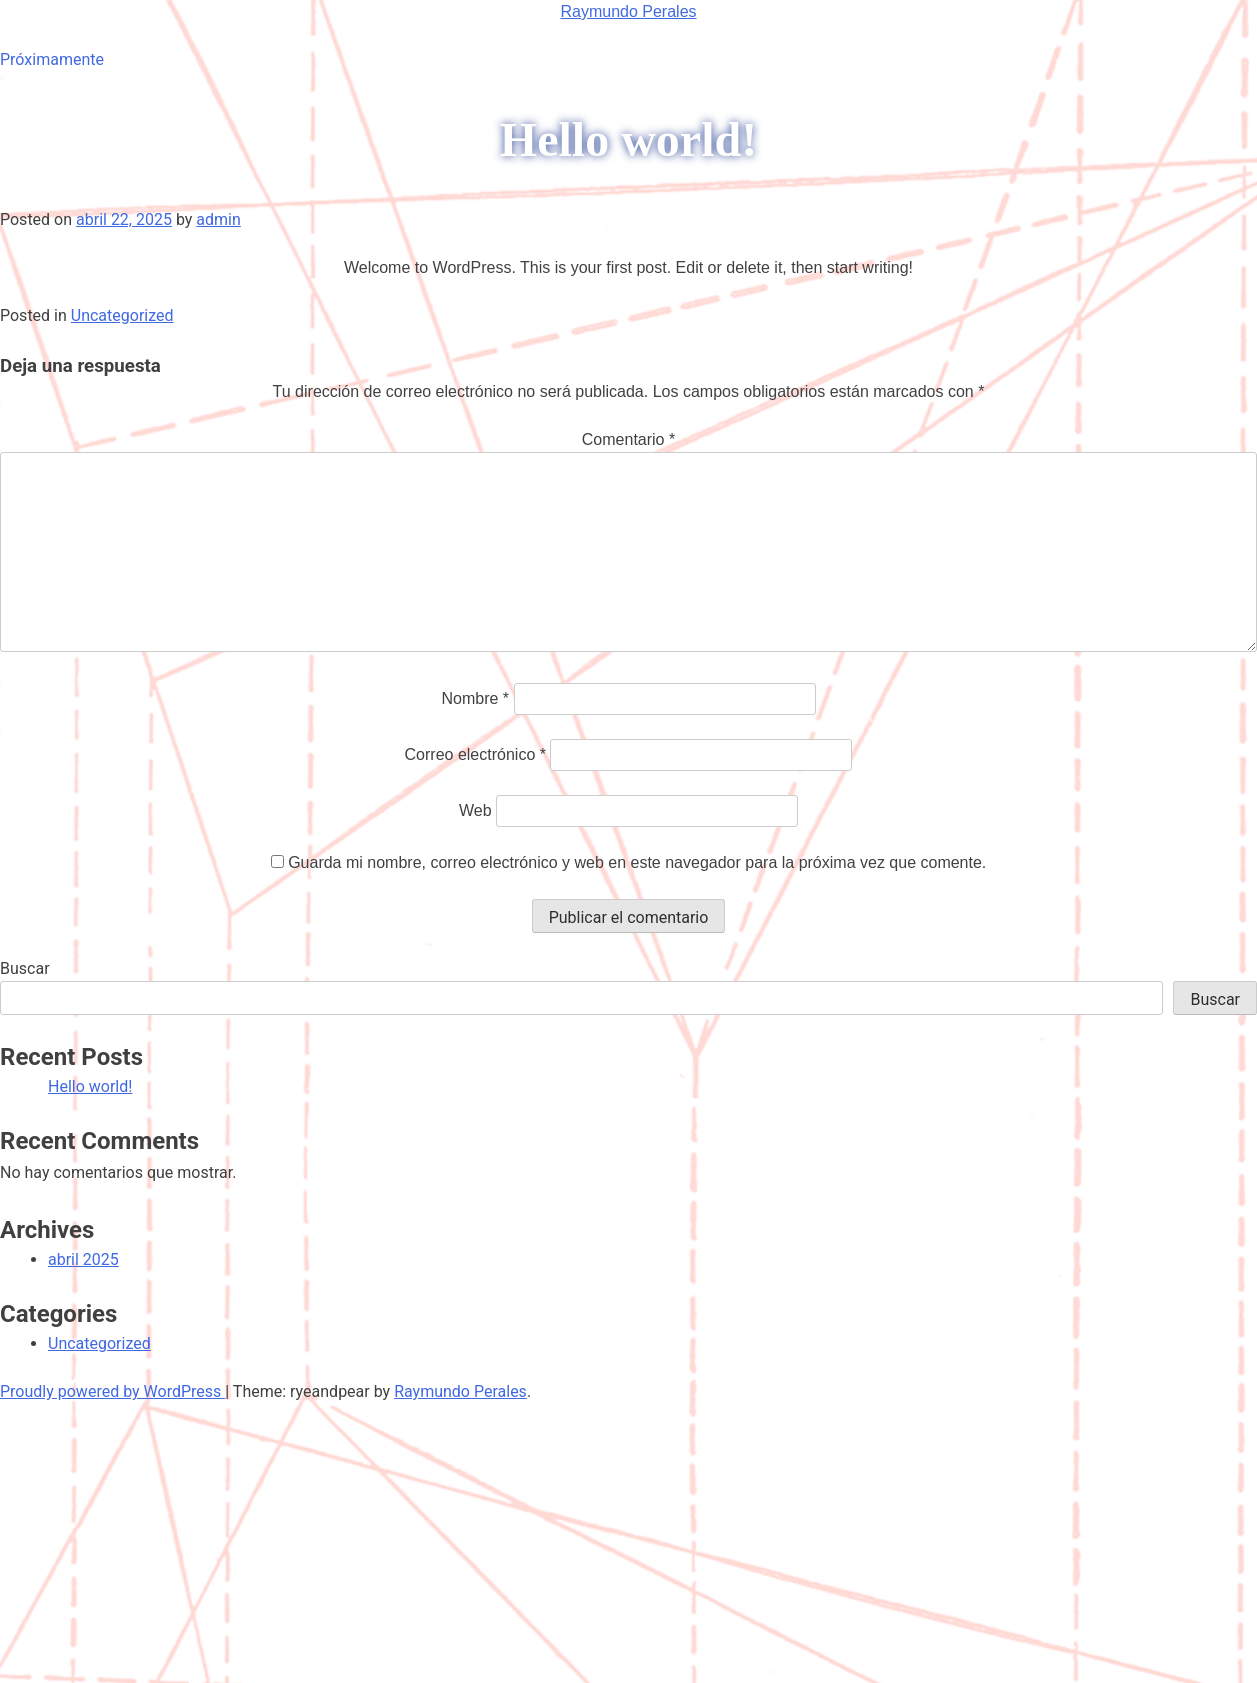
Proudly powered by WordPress (112, 1391)
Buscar (25, 968)
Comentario (628, 439)
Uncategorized (122, 315)
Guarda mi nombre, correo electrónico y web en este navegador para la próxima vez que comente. (637, 862)
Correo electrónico (475, 754)
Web (475, 810)
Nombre (475, 698)
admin (218, 219)
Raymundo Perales (628, 11)
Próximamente (52, 59)
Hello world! (90, 1086)
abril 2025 (83, 1259)
